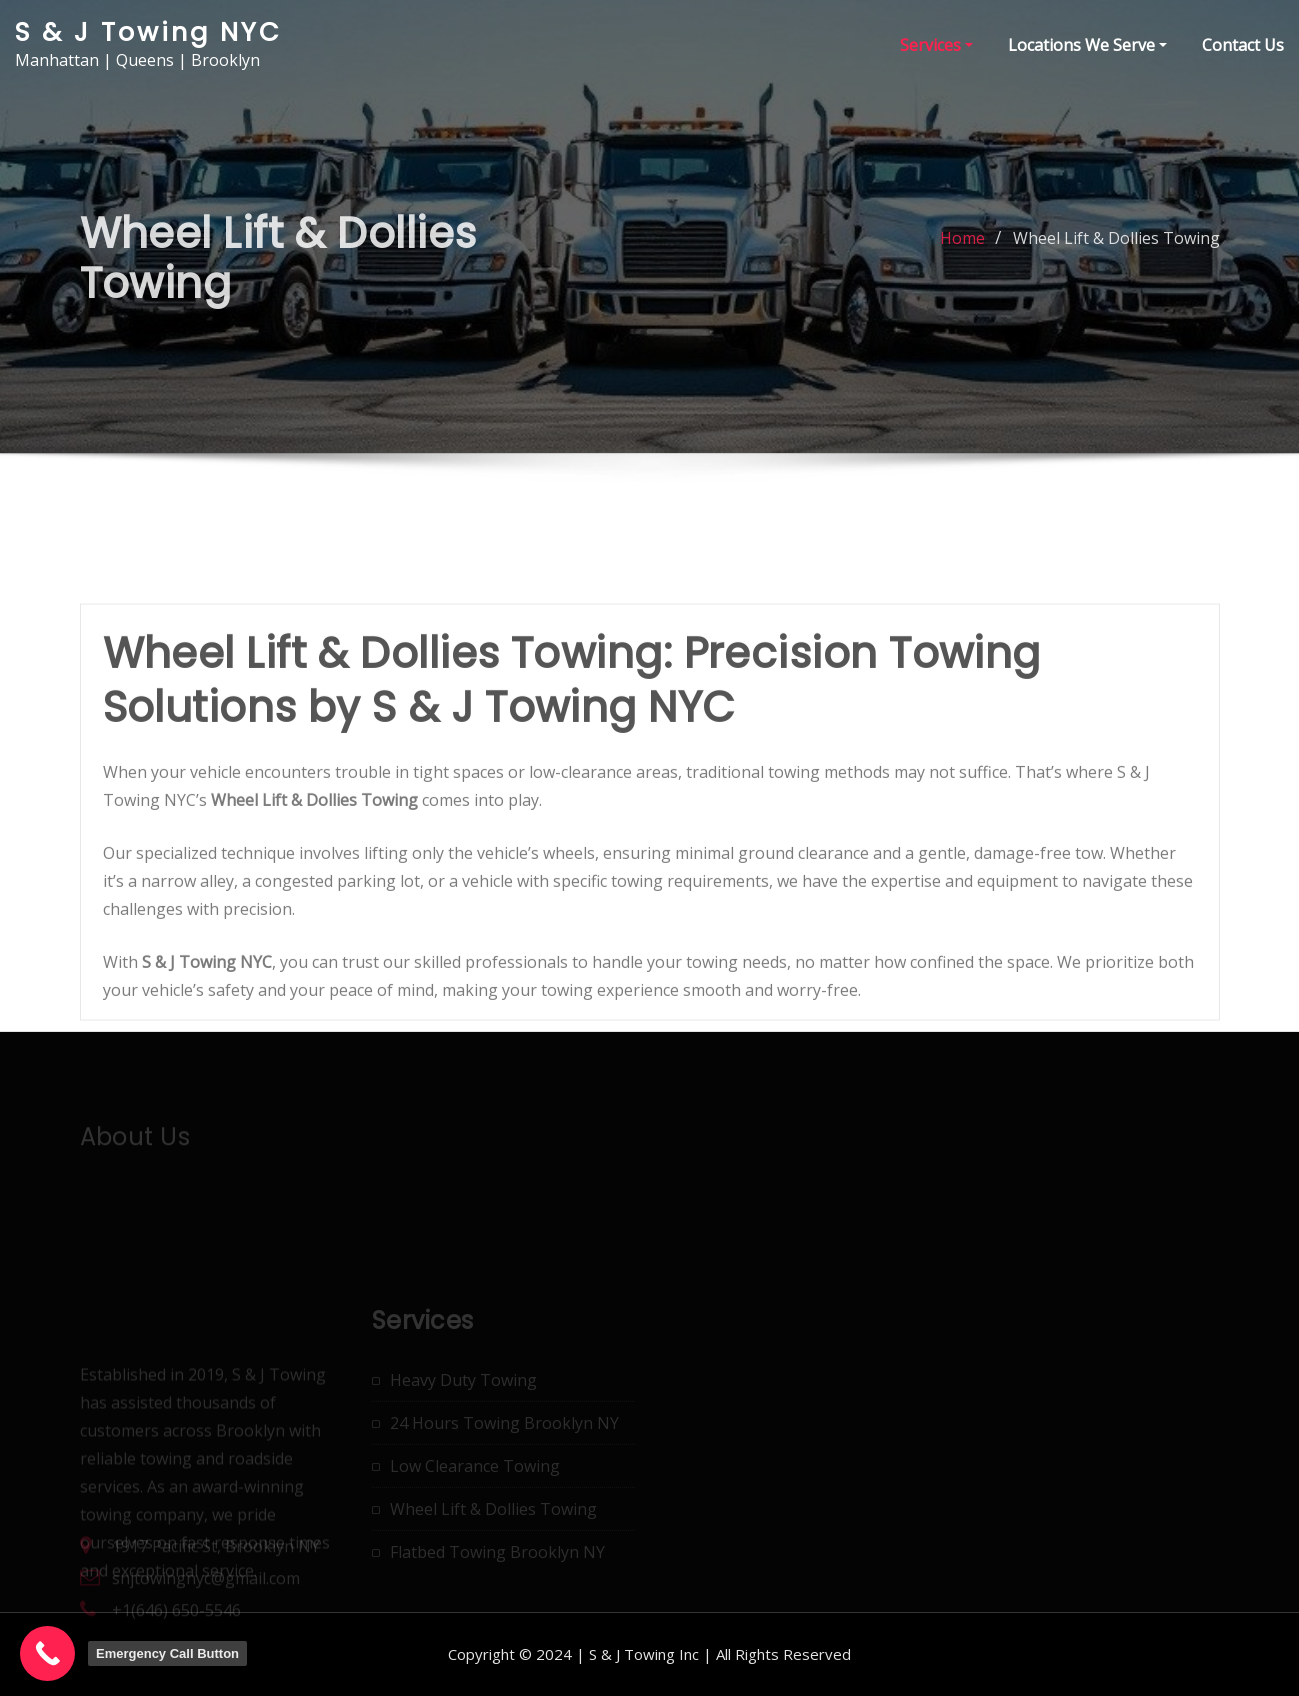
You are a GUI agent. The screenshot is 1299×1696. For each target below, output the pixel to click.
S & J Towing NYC (148, 32)
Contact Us (1243, 45)
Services (936, 45)
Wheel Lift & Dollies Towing (1116, 253)
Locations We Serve (1087, 45)
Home (962, 253)
